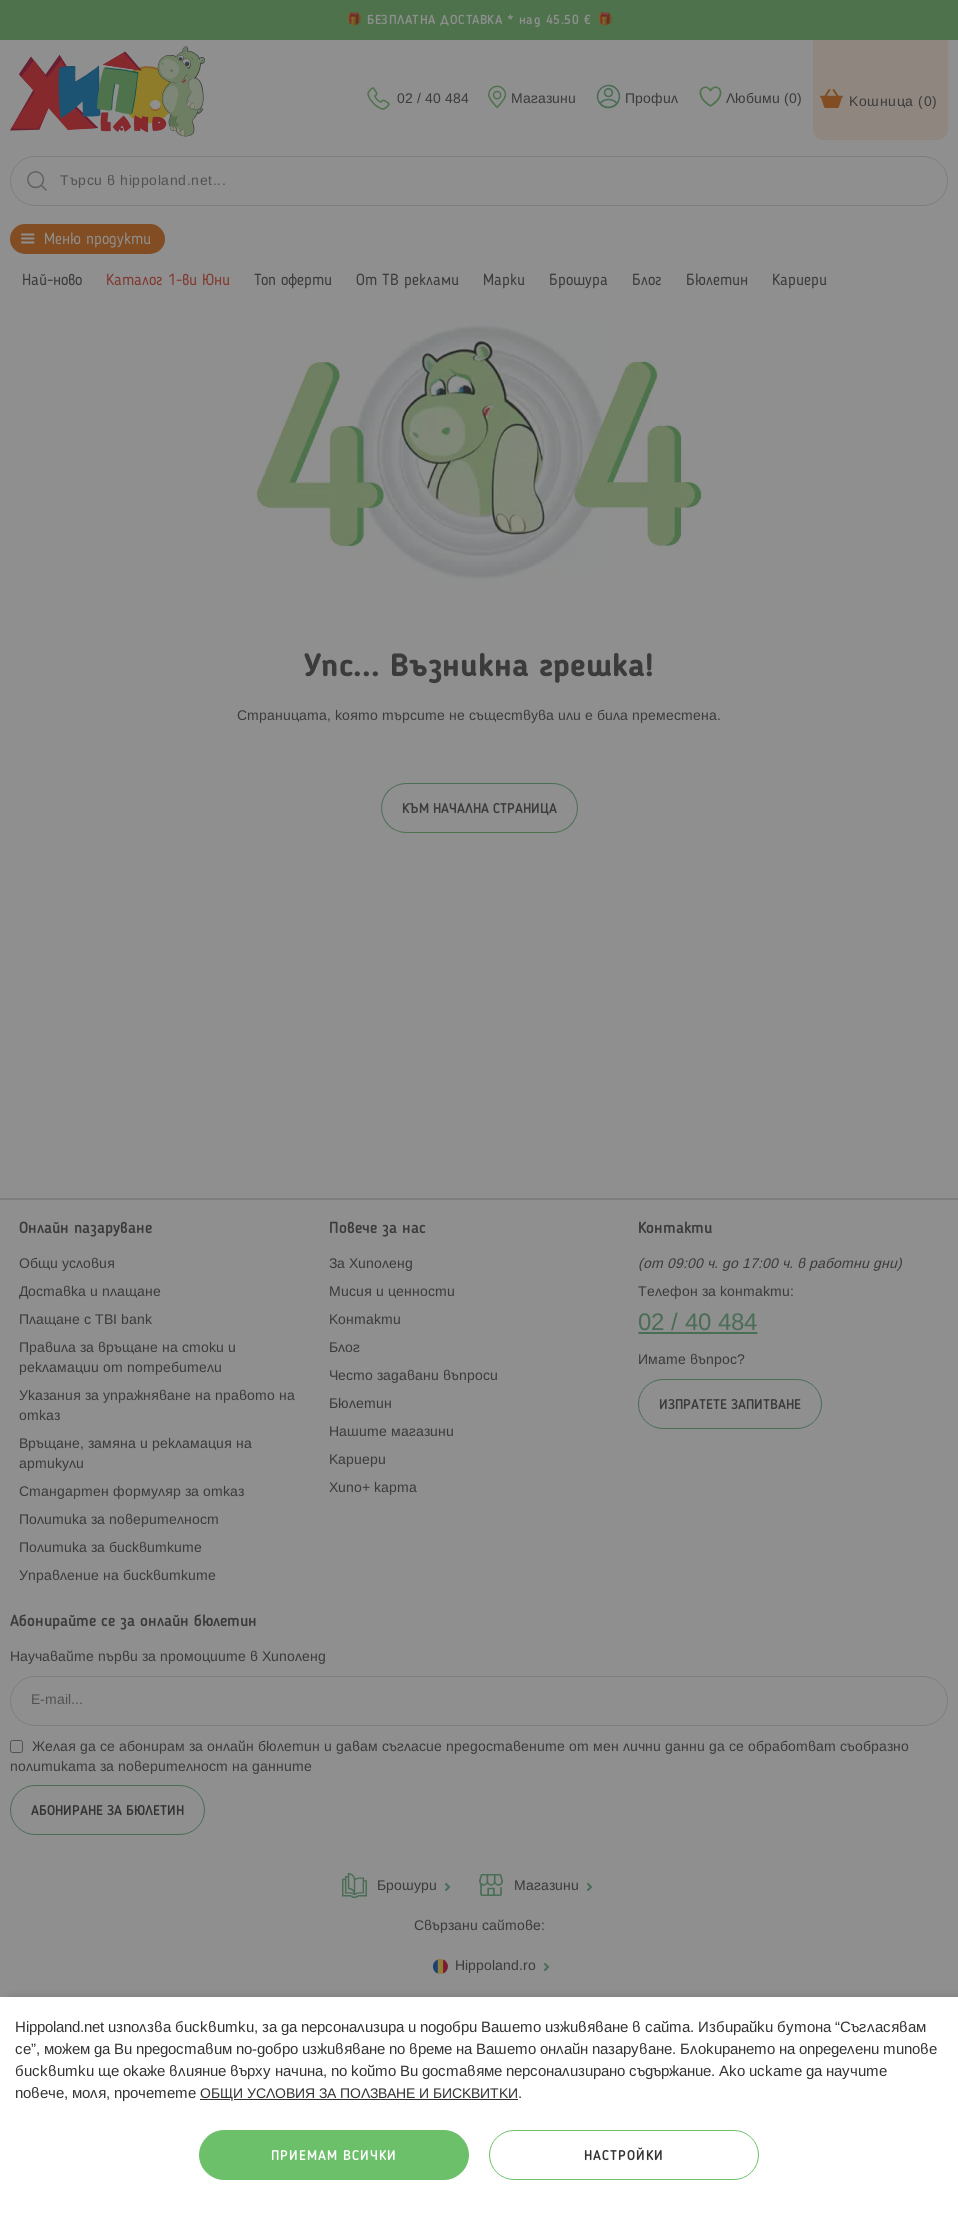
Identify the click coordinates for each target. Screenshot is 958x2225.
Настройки (624, 2156)
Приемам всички (334, 2156)
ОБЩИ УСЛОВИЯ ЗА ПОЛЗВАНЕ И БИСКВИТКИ (359, 2094)
